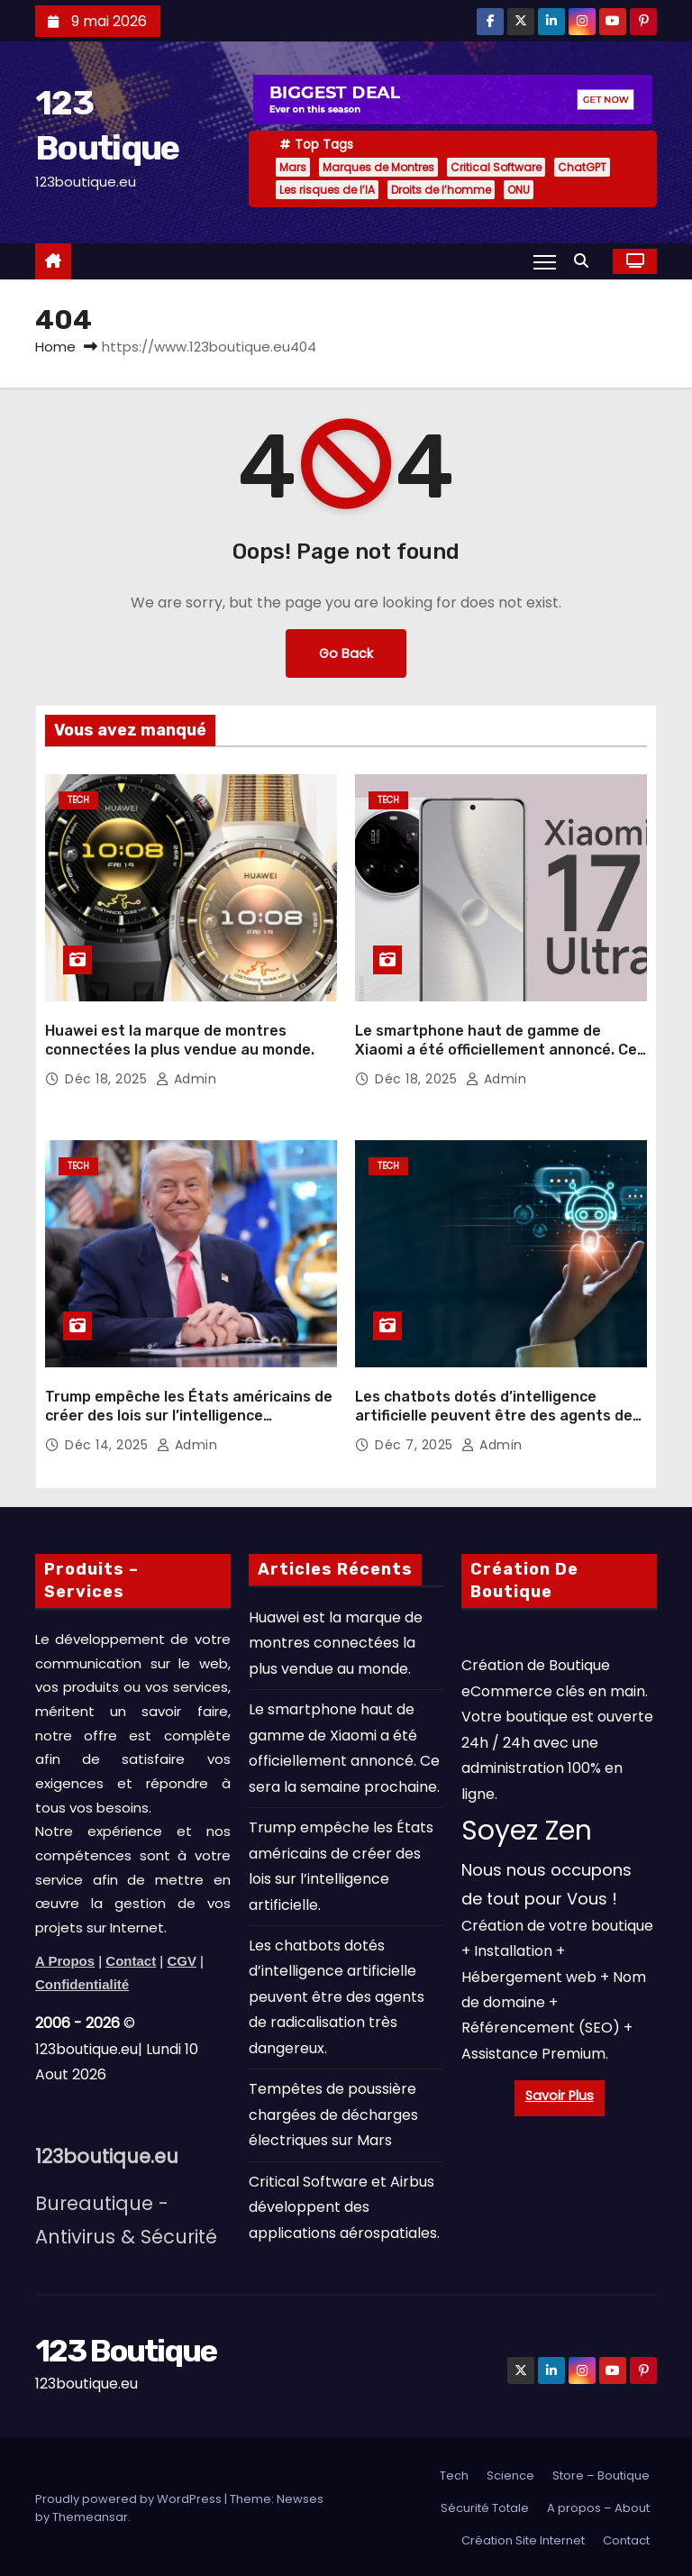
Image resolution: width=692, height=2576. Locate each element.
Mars (292, 167)
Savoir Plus (559, 2092)
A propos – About (598, 2504)
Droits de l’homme (441, 189)
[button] (585, 261)
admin (186, 1077)
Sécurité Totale (485, 2504)
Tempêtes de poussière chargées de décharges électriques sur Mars (333, 2112)
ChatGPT (582, 167)
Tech (78, 800)
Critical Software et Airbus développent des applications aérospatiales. (344, 2204)
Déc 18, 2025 (108, 1077)
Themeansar (90, 2513)
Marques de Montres (378, 167)
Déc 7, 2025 (416, 1442)
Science (510, 2471)
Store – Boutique (601, 2471)
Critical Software (496, 167)
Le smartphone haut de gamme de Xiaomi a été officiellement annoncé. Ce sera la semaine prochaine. (496, 1048)
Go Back (346, 653)
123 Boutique (126, 2347)
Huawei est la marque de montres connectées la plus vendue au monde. (336, 1639)
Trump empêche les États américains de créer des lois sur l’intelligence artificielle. (188, 1413)
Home (55, 346)
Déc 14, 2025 (108, 1442)
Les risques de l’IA (327, 189)
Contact (626, 2536)
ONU (518, 189)
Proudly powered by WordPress (129, 2495)
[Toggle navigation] (544, 261)
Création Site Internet (523, 2536)
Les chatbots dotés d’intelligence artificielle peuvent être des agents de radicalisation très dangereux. (494, 1413)
